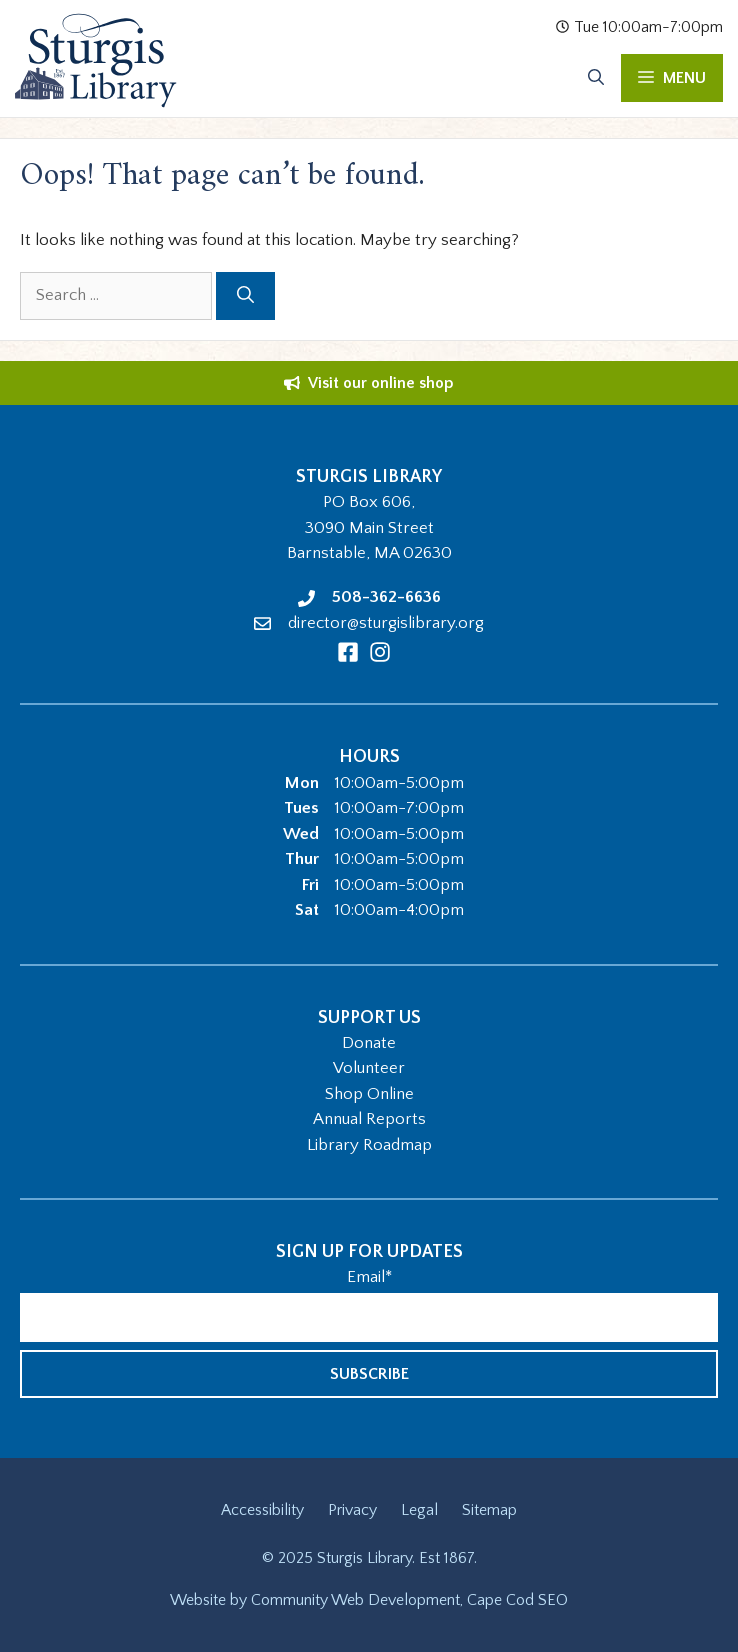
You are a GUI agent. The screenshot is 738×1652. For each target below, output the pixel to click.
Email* (369, 1277)
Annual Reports (369, 1119)
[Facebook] (348, 652)
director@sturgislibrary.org (386, 623)
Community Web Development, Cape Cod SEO (409, 1600)
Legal (419, 1510)
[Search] (245, 296)
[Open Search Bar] (596, 78)
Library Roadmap (369, 1145)
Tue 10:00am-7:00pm (639, 27)
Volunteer (369, 1068)
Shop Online (369, 1094)
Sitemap (489, 1510)
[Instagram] (380, 652)
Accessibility (262, 1510)
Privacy (352, 1510)
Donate (369, 1043)
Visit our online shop (381, 383)
